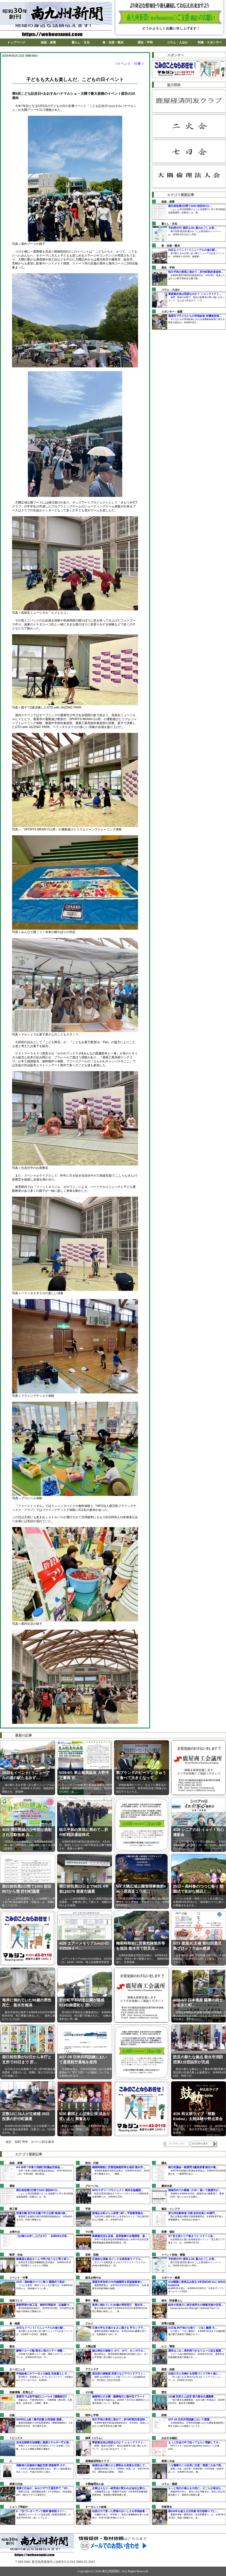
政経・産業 (48, 42)
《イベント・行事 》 (129, 64)
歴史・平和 (145, 42)
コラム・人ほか (177, 42)
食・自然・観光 (113, 42)
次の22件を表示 (200, 2143)
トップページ (16, 42)
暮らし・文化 (81, 42)
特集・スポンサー (210, 42)
